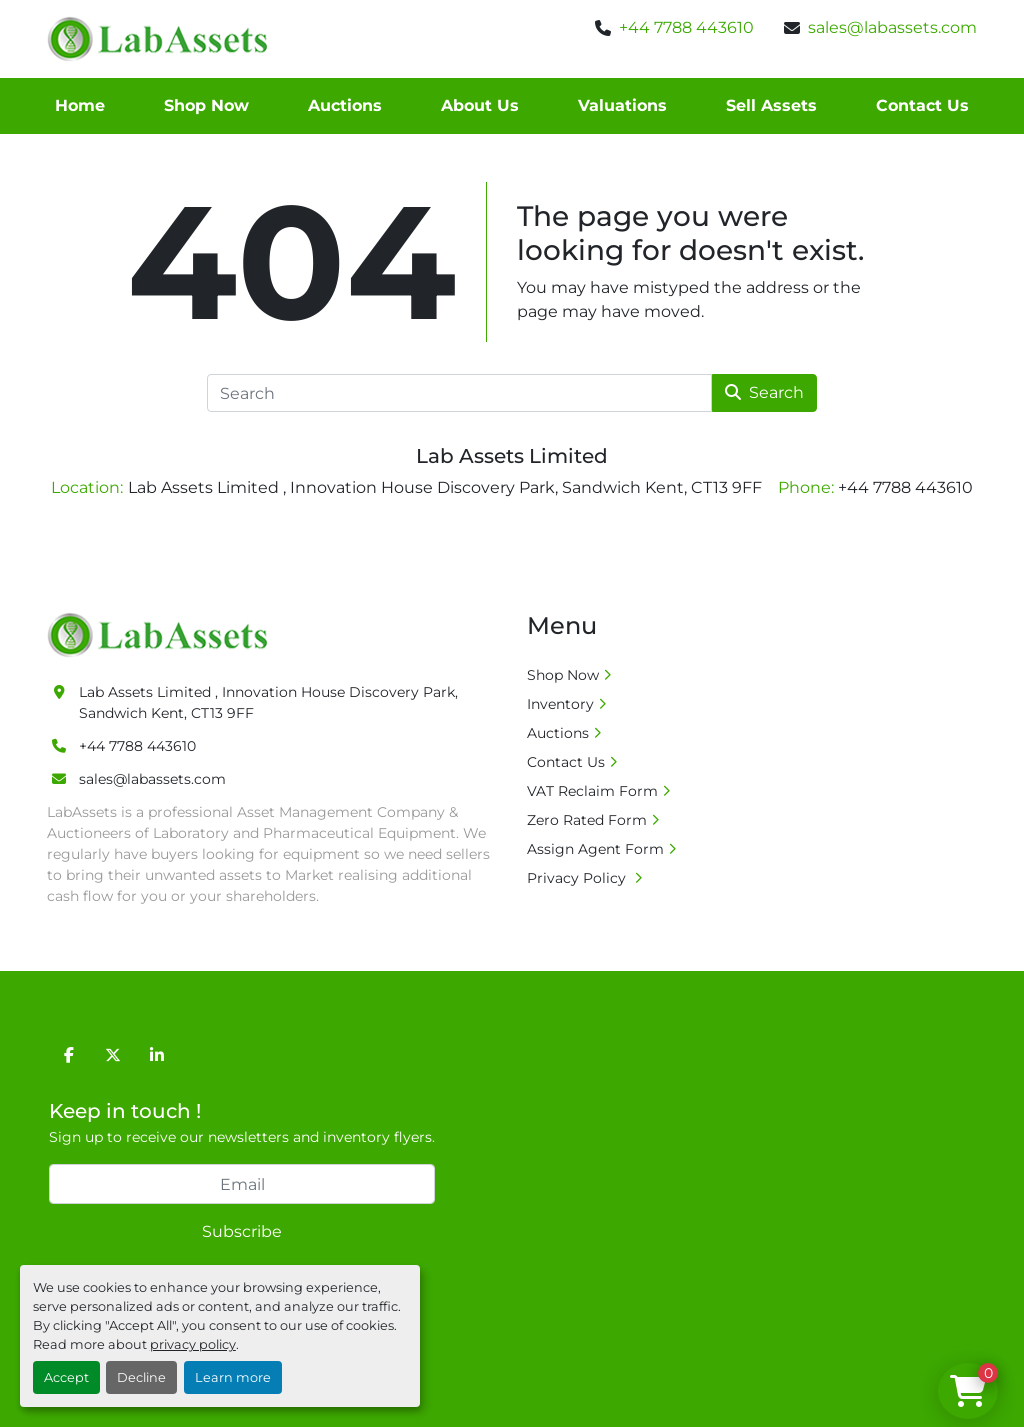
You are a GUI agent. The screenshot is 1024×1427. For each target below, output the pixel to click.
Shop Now (206, 105)
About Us (480, 105)
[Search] (459, 393)
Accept (66, 1377)
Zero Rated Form (587, 820)
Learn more (233, 1377)
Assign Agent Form (595, 849)
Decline (141, 1377)
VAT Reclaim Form (592, 791)
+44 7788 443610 (686, 27)
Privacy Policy (578, 878)
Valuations (622, 105)
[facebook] (69, 1055)
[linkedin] (157, 1055)
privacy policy (193, 1344)
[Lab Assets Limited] (162, 634)
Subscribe (242, 1231)
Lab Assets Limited (512, 456)
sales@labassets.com (892, 27)
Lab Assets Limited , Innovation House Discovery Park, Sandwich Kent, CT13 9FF (268, 702)
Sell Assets (771, 105)
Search (764, 392)
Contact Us (922, 105)
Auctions (345, 105)
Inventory (560, 704)
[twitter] (113, 1055)
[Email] (242, 1184)
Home (80, 105)
